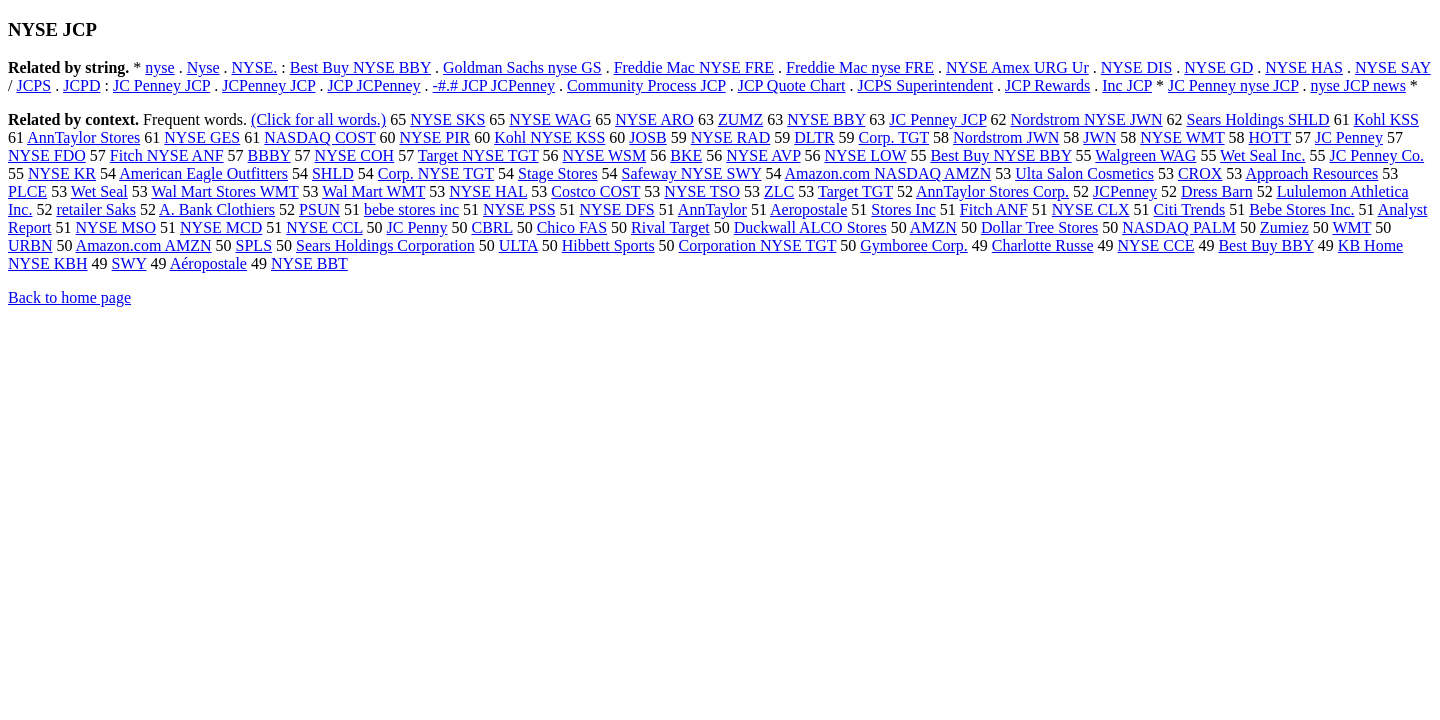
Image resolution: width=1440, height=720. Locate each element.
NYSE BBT (309, 263)
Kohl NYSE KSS (549, 137)
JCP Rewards (1047, 85)
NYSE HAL (488, 191)
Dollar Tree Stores (1039, 227)
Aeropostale (808, 209)
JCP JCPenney (373, 85)
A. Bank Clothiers (217, 209)
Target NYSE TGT (478, 155)
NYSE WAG (550, 119)
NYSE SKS (447, 119)
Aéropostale (208, 263)
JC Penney (1349, 137)
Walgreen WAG (1145, 155)
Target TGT (855, 191)
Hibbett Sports (608, 245)
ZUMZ (740, 119)
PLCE (27, 191)
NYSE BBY (826, 119)
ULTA (518, 245)
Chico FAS (572, 227)
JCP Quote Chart (792, 85)
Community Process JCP (646, 85)
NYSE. (255, 67)
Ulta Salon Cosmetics (1084, 173)
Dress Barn (1217, 191)
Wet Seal (99, 191)
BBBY (269, 155)
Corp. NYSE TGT (436, 173)
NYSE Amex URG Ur (1017, 67)
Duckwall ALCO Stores (810, 227)
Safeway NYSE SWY (692, 173)
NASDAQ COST (319, 137)
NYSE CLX (1091, 209)
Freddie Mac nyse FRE (860, 67)
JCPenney (1125, 191)
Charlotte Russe (1043, 245)
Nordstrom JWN (1006, 137)
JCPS (33, 85)
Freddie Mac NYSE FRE (694, 67)
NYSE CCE (1156, 245)
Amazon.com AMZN (144, 245)
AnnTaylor (712, 209)
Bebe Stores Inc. (1301, 209)
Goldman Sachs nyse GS (522, 67)
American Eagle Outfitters (203, 173)
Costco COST (595, 191)
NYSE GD (1218, 67)
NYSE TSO (702, 191)
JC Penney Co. (1376, 155)
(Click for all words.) (318, 119)
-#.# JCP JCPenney (494, 85)
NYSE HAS (1304, 67)
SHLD (333, 173)
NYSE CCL (324, 227)
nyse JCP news (1357, 85)
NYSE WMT (1182, 137)
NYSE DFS (617, 209)
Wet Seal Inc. (1262, 155)
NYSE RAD (731, 137)
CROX (1200, 173)
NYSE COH (355, 155)
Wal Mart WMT (373, 191)
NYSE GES (202, 137)
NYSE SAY (1393, 67)
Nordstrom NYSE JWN (1087, 119)
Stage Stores (558, 173)
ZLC (779, 191)
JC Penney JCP (161, 85)
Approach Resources (1311, 173)
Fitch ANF (994, 209)
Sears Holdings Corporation (385, 245)
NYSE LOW (865, 155)
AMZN (933, 227)
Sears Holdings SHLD (1258, 119)
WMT (1351, 227)
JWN (1099, 137)
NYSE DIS (1137, 67)
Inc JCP (1127, 85)
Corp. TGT (894, 137)
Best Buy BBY (1265, 245)
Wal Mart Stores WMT (224, 191)
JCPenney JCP (268, 85)
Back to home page (69, 297)
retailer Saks (96, 209)
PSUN (319, 209)
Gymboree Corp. (914, 245)
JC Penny (417, 227)
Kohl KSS (1386, 119)
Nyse (203, 67)
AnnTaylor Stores (83, 137)
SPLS (254, 245)
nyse (159, 67)
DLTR (814, 137)
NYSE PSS (519, 209)
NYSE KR (62, 173)
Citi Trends (1190, 209)
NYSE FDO (47, 155)
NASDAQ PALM (1179, 227)
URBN (30, 245)
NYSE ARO (654, 119)
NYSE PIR (435, 137)
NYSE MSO (116, 227)
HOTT (1270, 137)
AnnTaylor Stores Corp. (992, 191)
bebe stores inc (411, 209)
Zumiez (1284, 227)
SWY (129, 263)
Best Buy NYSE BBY (360, 67)
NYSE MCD (221, 227)
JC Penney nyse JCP (1233, 85)
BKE (686, 155)
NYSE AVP (763, 155)
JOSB (647, 137)
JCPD (81, 85)
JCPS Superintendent (926, 85)
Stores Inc (903, 209)
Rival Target (670, 227)
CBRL (491, 227)
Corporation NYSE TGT (758, 245)
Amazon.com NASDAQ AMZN (888, 173)
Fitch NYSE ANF (167, 155)
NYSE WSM (605, 155)
